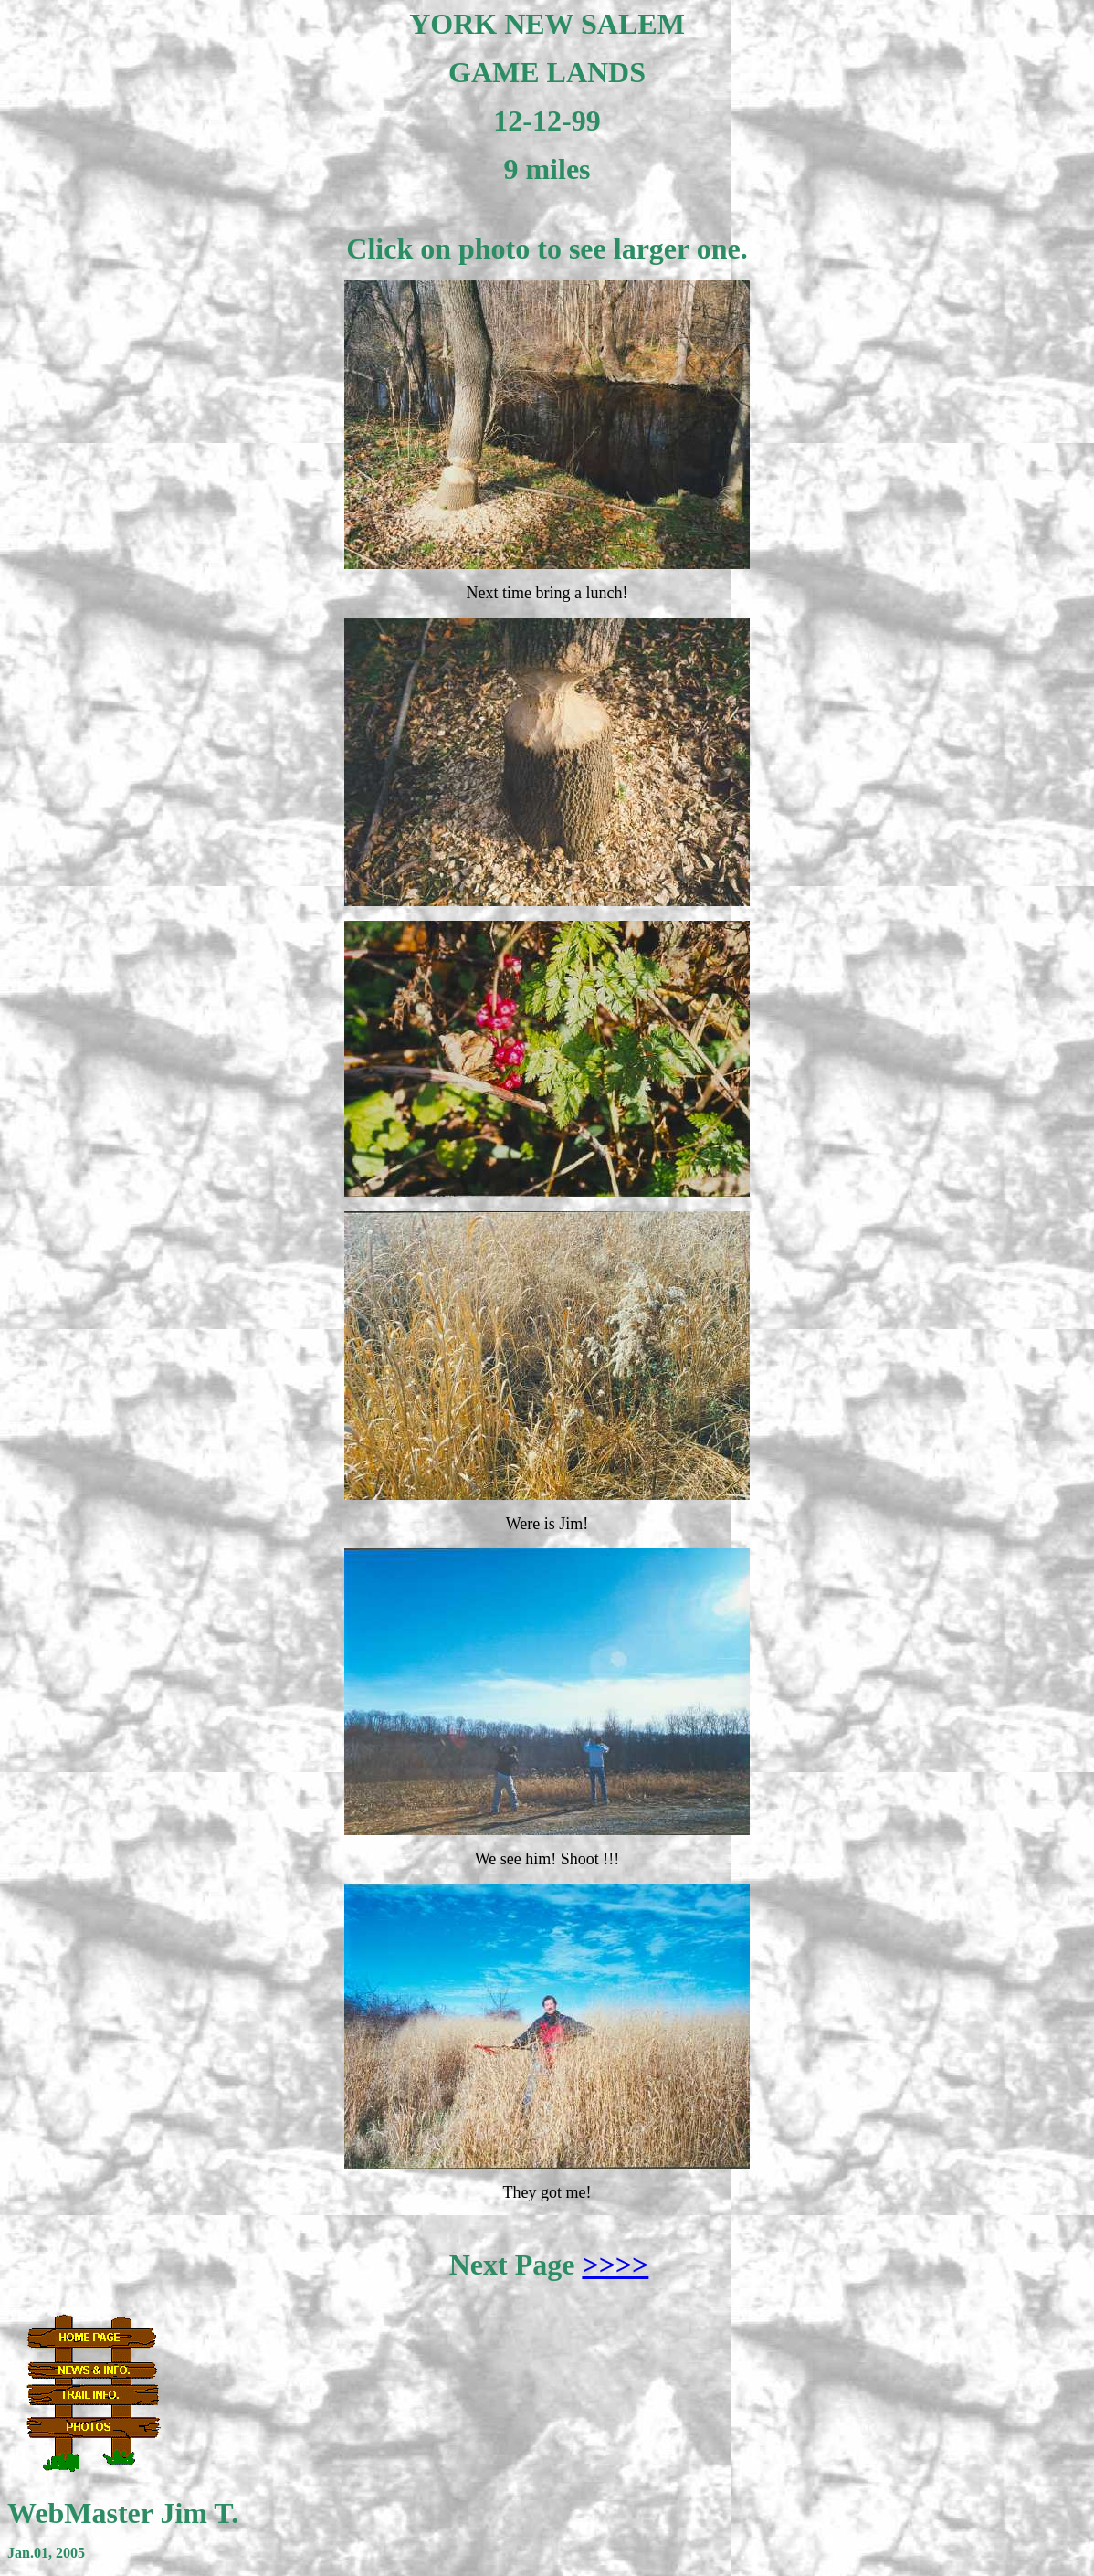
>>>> (615, 2264)
